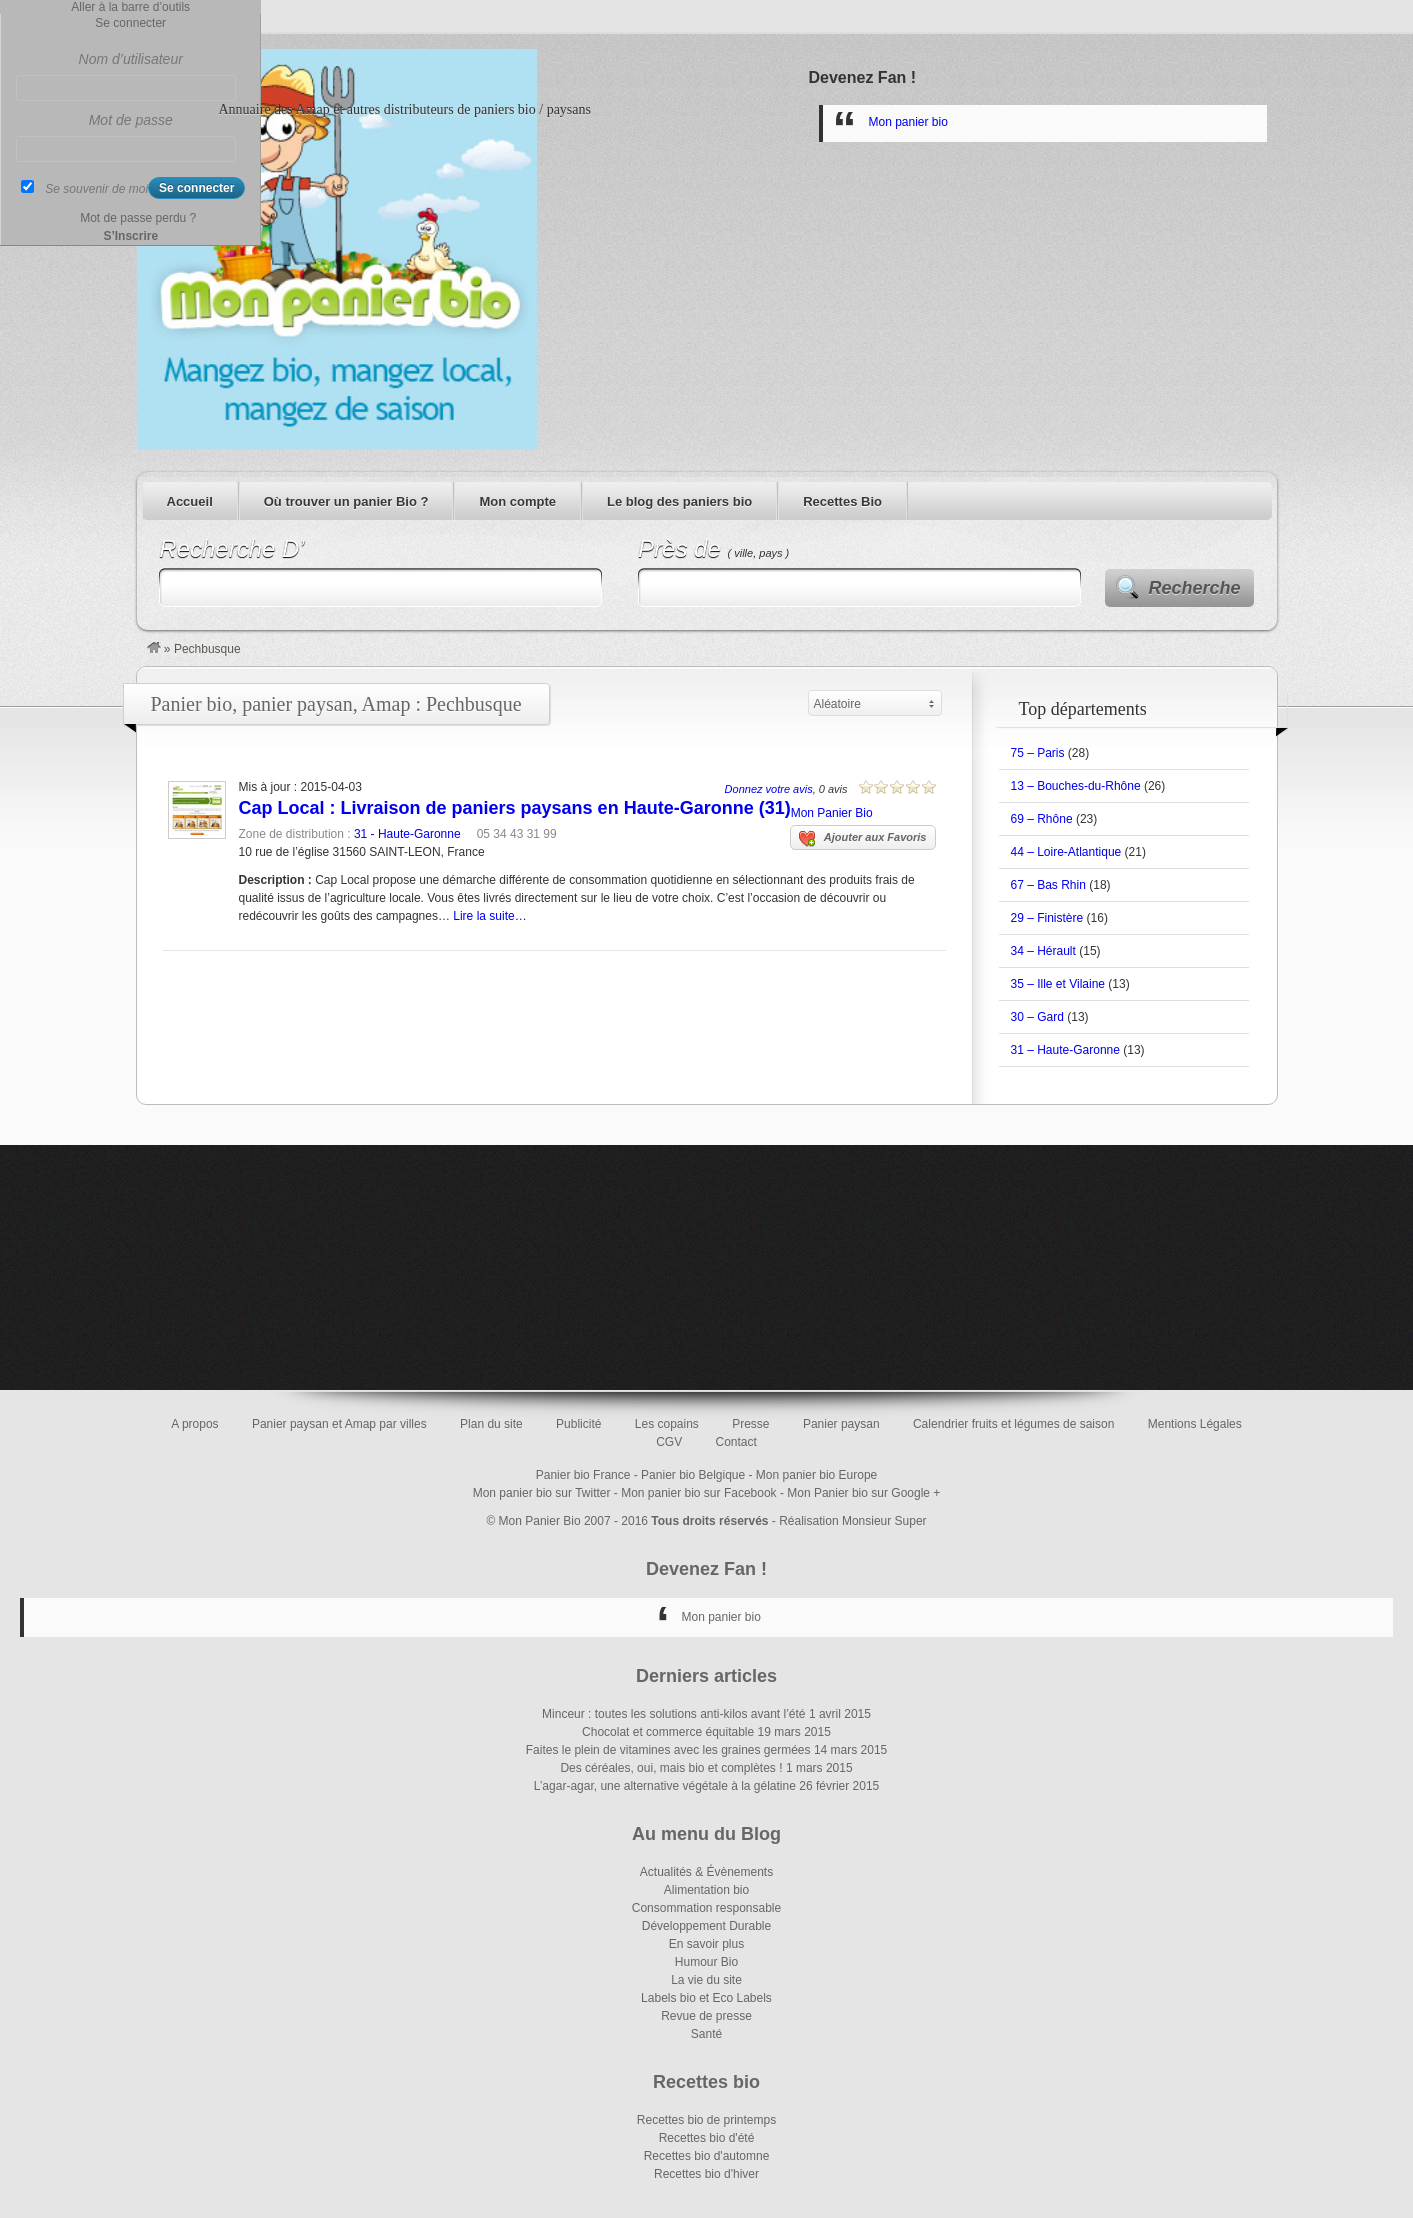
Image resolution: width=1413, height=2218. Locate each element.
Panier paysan (841, 1424)
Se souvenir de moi (96, 189)
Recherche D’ (231, 548)
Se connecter (130, 23)
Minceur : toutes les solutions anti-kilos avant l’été (673, 1714)
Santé (706, 2034)
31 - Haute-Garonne (407, 834)
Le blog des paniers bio (679, 501)
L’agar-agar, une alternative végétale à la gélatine (665, 1786)
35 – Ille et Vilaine (1058, 984)
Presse (750, 1424)
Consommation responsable (706, 1908)
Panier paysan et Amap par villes (339, 1424)
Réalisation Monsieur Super (852, 1521)
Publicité (578, 1424)
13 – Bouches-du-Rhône (1076, 786)
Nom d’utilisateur (131, 59)
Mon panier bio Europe (816, 1475)
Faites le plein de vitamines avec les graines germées (668, 1750)
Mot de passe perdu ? (138, 218)
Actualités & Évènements (706, 1872)
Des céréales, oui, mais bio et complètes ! (671, 1768)
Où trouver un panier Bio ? (346, 501)
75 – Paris (1038, 753)
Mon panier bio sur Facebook (698, 1493)
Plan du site (491, 1424)
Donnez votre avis (769, 789)
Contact (736, 1442)
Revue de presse (706, 2016)
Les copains (667, 1424)
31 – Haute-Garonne (1065, 1050)
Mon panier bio (908, 122)
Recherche (1195, 588)
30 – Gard (1037, 1017)
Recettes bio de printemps (706, 2120)
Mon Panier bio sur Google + (863, 1493)
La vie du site (706, 1980)
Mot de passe (131, 120)
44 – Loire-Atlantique (1066, 852)
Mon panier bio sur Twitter (542, 1493)
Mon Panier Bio (832, 813)
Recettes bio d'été (707, 2138)
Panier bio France (583, 1475)
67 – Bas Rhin (1048, 885)
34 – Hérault (1043, 951)
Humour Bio (706, 1962)
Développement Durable (706, 1926)
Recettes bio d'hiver (706, 2174)
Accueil (190, 501)
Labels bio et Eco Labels (706, 1998)
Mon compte (517, 501)
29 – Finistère (1047, 918)
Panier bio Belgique (693, 1475)
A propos (194, 1424)
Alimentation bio (706, 1890)
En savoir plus (706, 1944)
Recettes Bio (842, 501)
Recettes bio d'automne (707, 2156)
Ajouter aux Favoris (863, 839)
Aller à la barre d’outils (130, 7)
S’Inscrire (130, 236)
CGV (669, 1442)
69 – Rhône (1042, 819)
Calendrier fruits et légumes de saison (1013, 1424)
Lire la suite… (489, 916)
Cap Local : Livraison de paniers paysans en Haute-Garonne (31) (515, 808)
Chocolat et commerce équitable (668, 1732)
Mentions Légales (1195, 1424)
